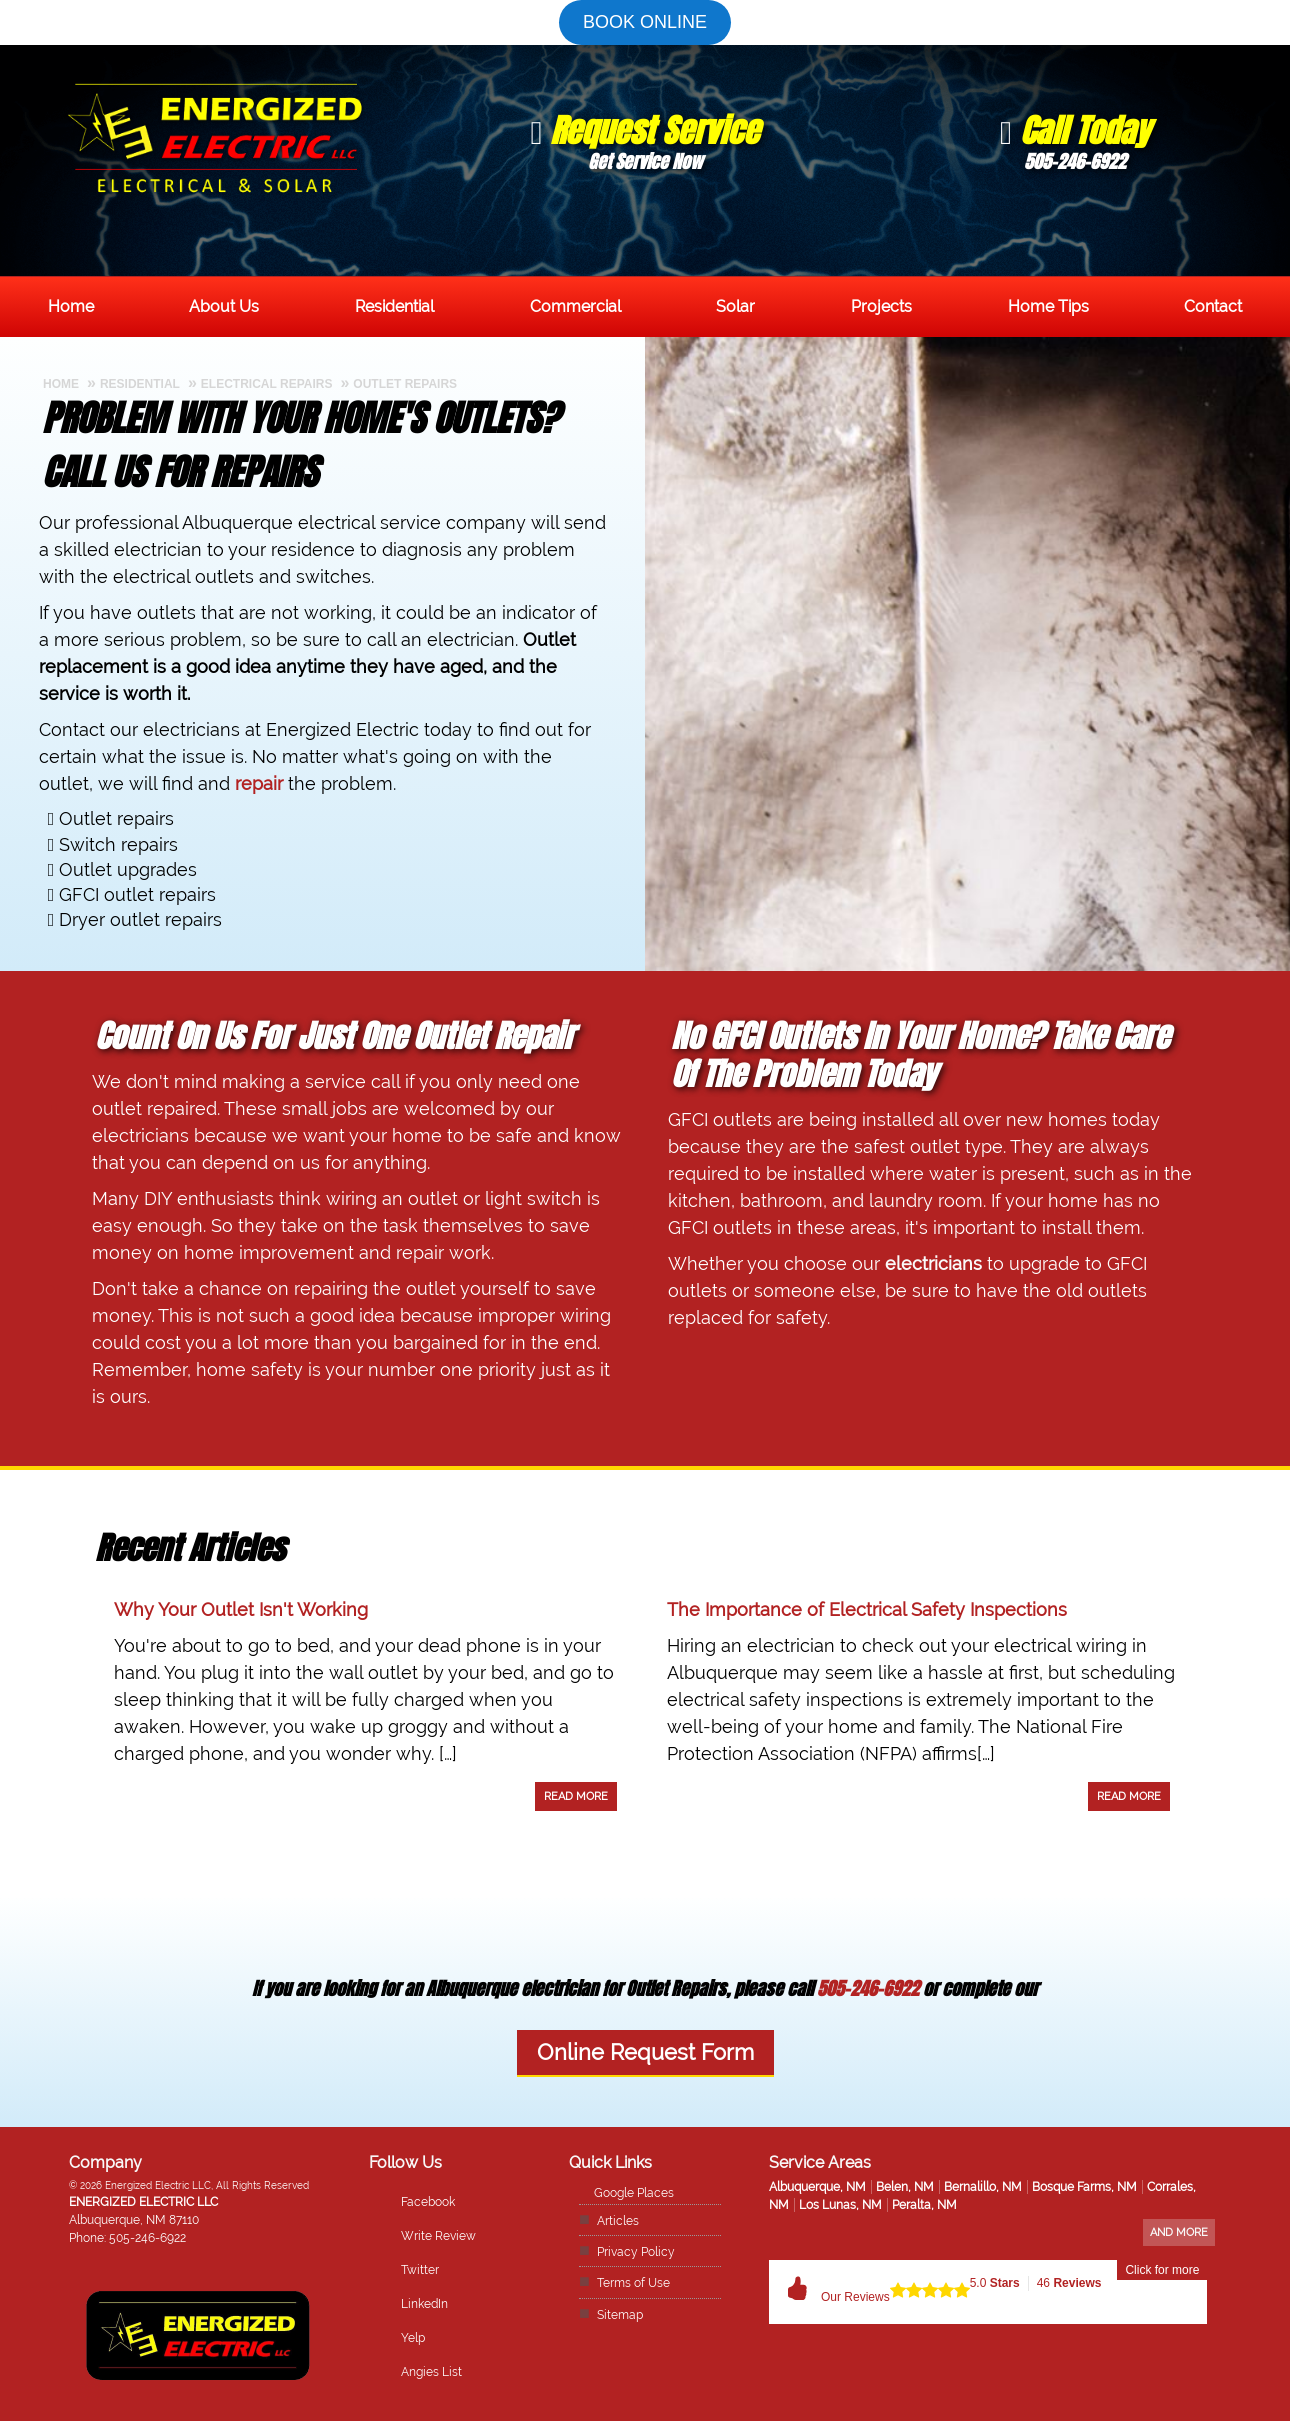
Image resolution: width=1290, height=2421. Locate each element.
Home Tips (1048, 306)
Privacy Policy (636, 2252)
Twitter (420, 2270)
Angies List (431, 2372)
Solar (735, 306)
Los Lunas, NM (840, 2205)
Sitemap (620, 2315)
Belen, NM (905, 2187)
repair (259, 783)
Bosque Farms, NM (1084, 2187)
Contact (1213, 306)
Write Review (438, 2236)
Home (71, 306)
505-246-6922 (868, 1989)
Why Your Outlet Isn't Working (241, 1609)
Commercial (575, 306)
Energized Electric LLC (143, 2202)
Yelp (413, 2338)
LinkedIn (424, 2304)
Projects (881, 306)
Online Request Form (645, 2052)
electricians (933, 1263)
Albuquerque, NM (817, 2187)
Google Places (634, 2193)
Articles (618, 2221)
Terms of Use (633, 2283)
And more (1179, 2232)
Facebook (428, 2202)
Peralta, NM (924, 2205)
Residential (394, 306)
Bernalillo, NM (983, 2187)
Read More (576, 1796)
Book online (645, 22)
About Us (224, 306)
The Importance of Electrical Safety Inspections (867, 1609)
